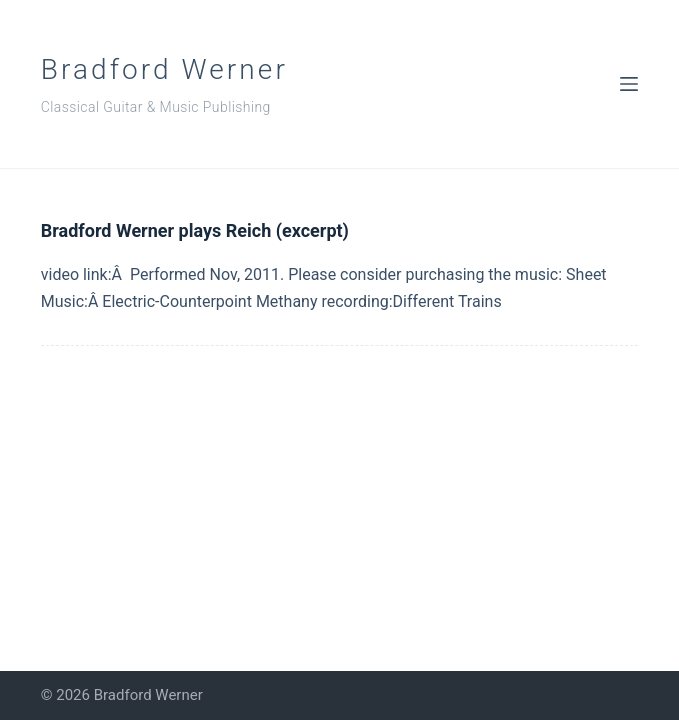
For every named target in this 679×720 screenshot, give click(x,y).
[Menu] (629, 84)
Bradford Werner (164, 69)
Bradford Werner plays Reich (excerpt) (195, 230)
